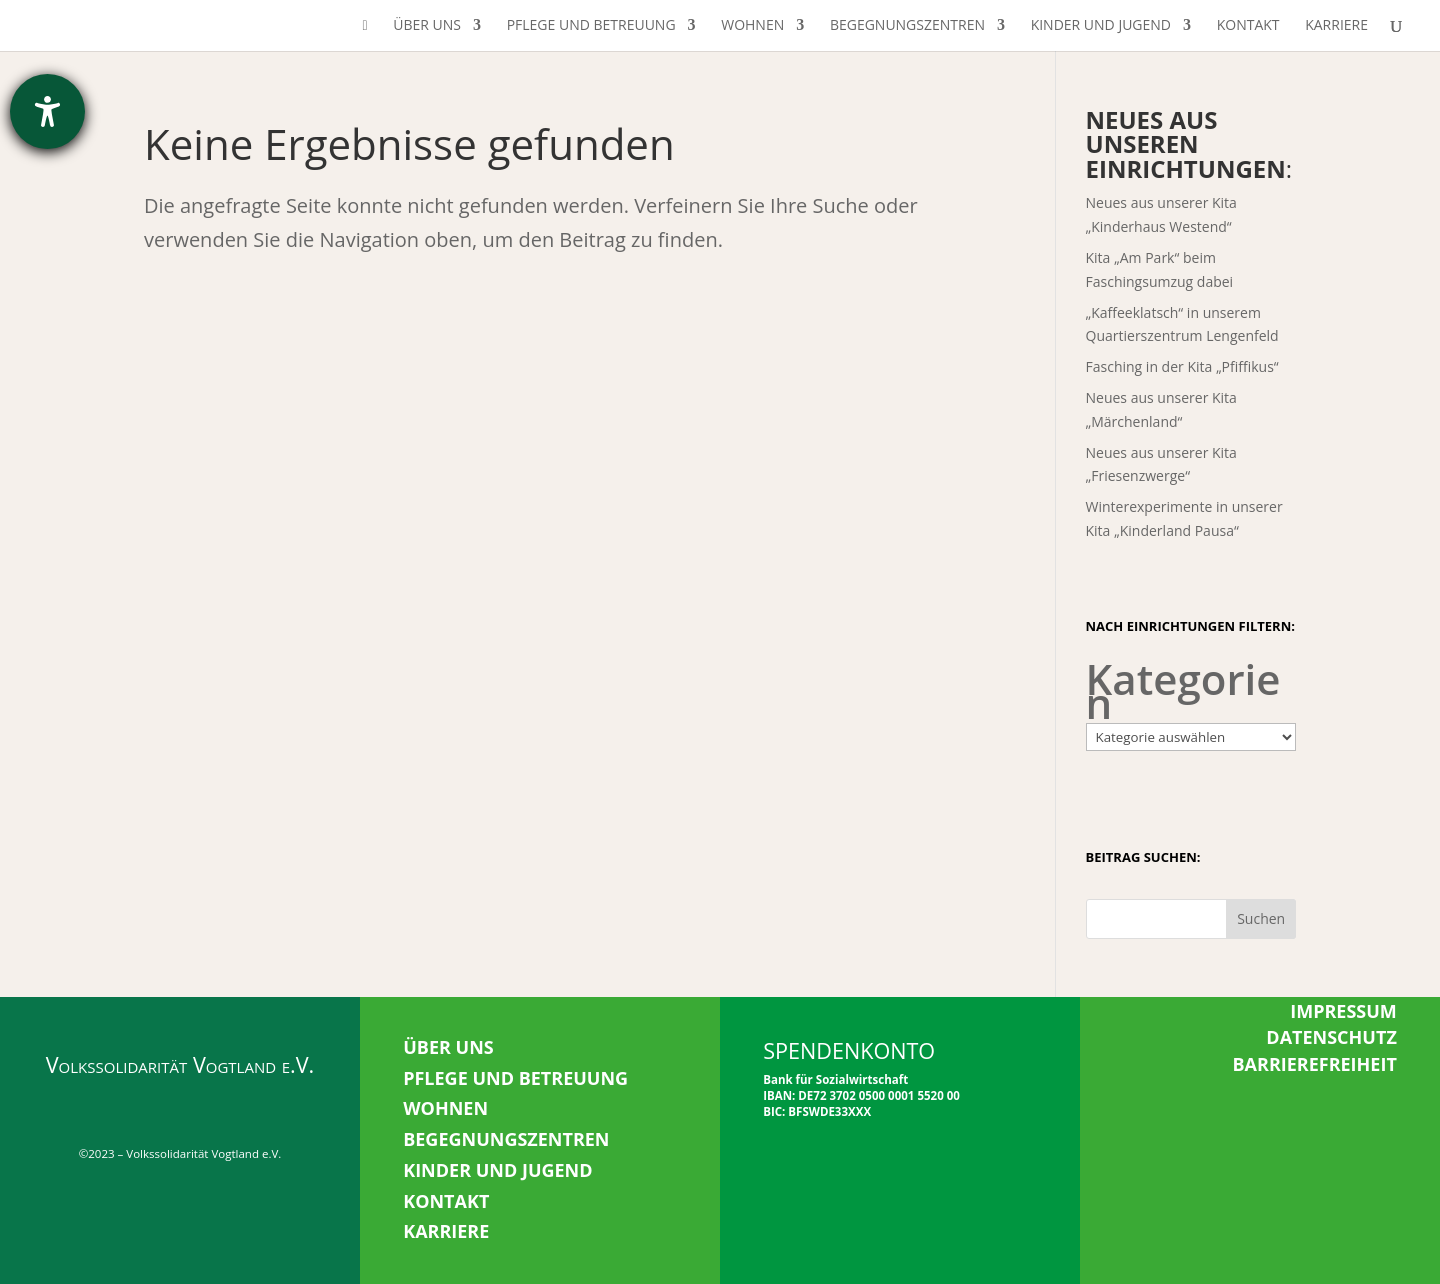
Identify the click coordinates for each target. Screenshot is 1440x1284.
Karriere (1336, 26)
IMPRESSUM (1343, 1011)
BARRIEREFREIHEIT (1314, 1064)
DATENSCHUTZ (1331, 1037)
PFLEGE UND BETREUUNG (515, 1078)
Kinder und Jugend (1101, 26)
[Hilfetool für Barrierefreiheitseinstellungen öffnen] (47, 111)
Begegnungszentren (907, 26)
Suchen (1261, 918)
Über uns (427, 26)
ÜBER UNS (448, 1047)
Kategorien (1183, 691)
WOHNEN (445, 1108)
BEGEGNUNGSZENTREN (506, 1139)
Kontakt (1248, 26)
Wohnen (752, 26)
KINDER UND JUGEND (497, 1170)
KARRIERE (446, 1231)
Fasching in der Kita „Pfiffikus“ (1182, 366)
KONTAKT (446, 1201)
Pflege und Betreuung (591, 26)
